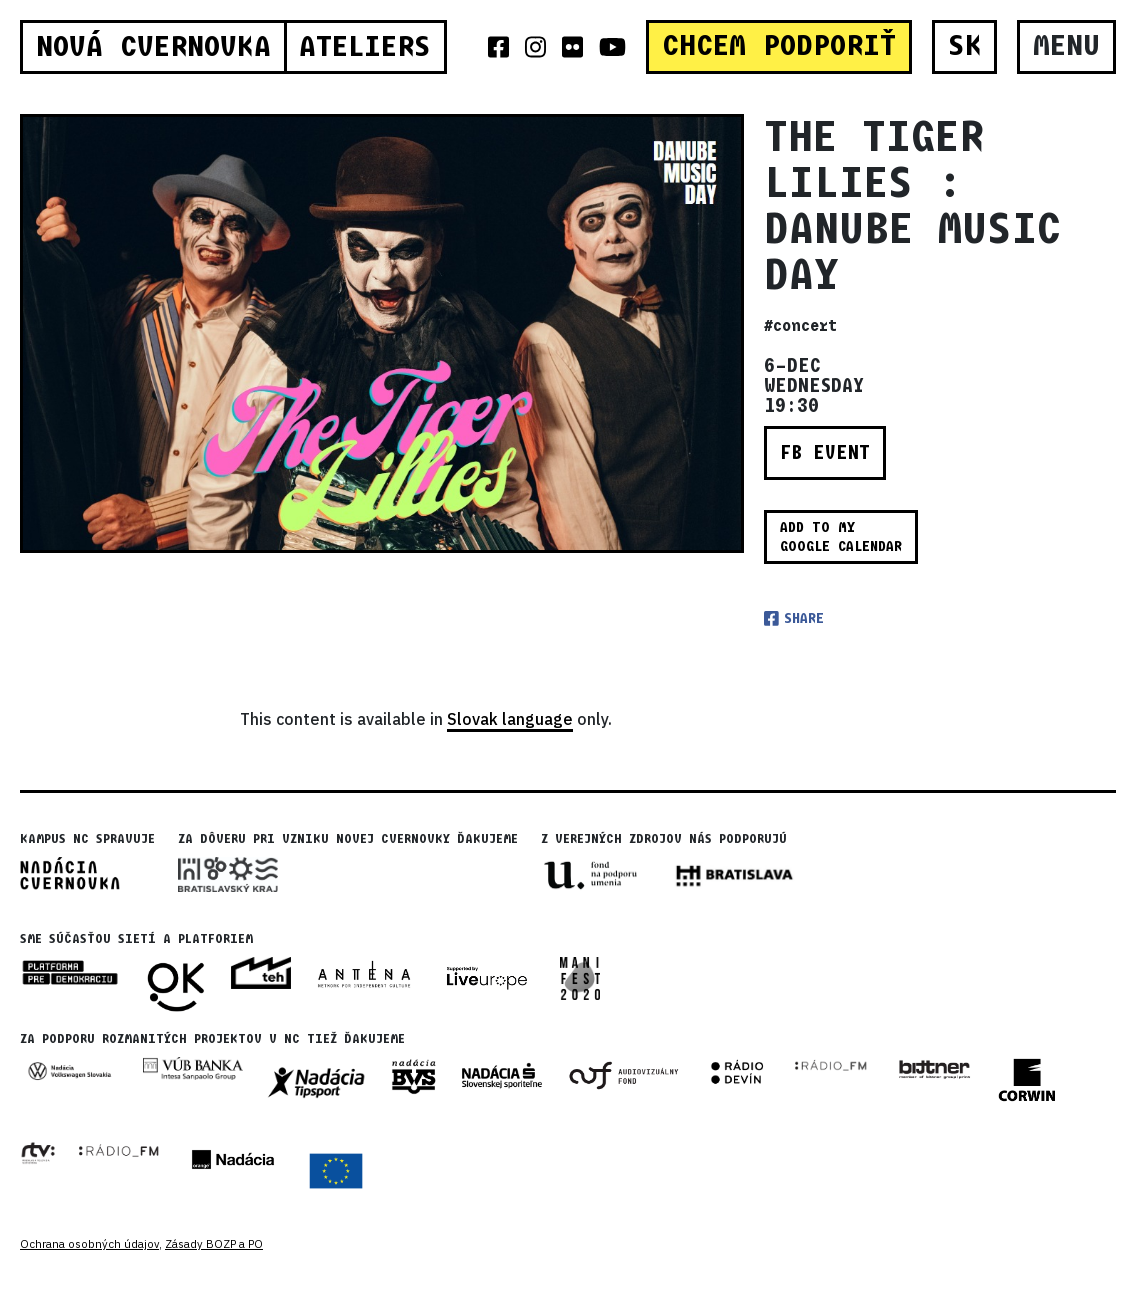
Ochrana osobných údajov (89, 1244)
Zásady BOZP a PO (214, 1244)
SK (965, 46)
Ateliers (365, 47)
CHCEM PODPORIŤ (779, 46)
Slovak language (510, 719)
